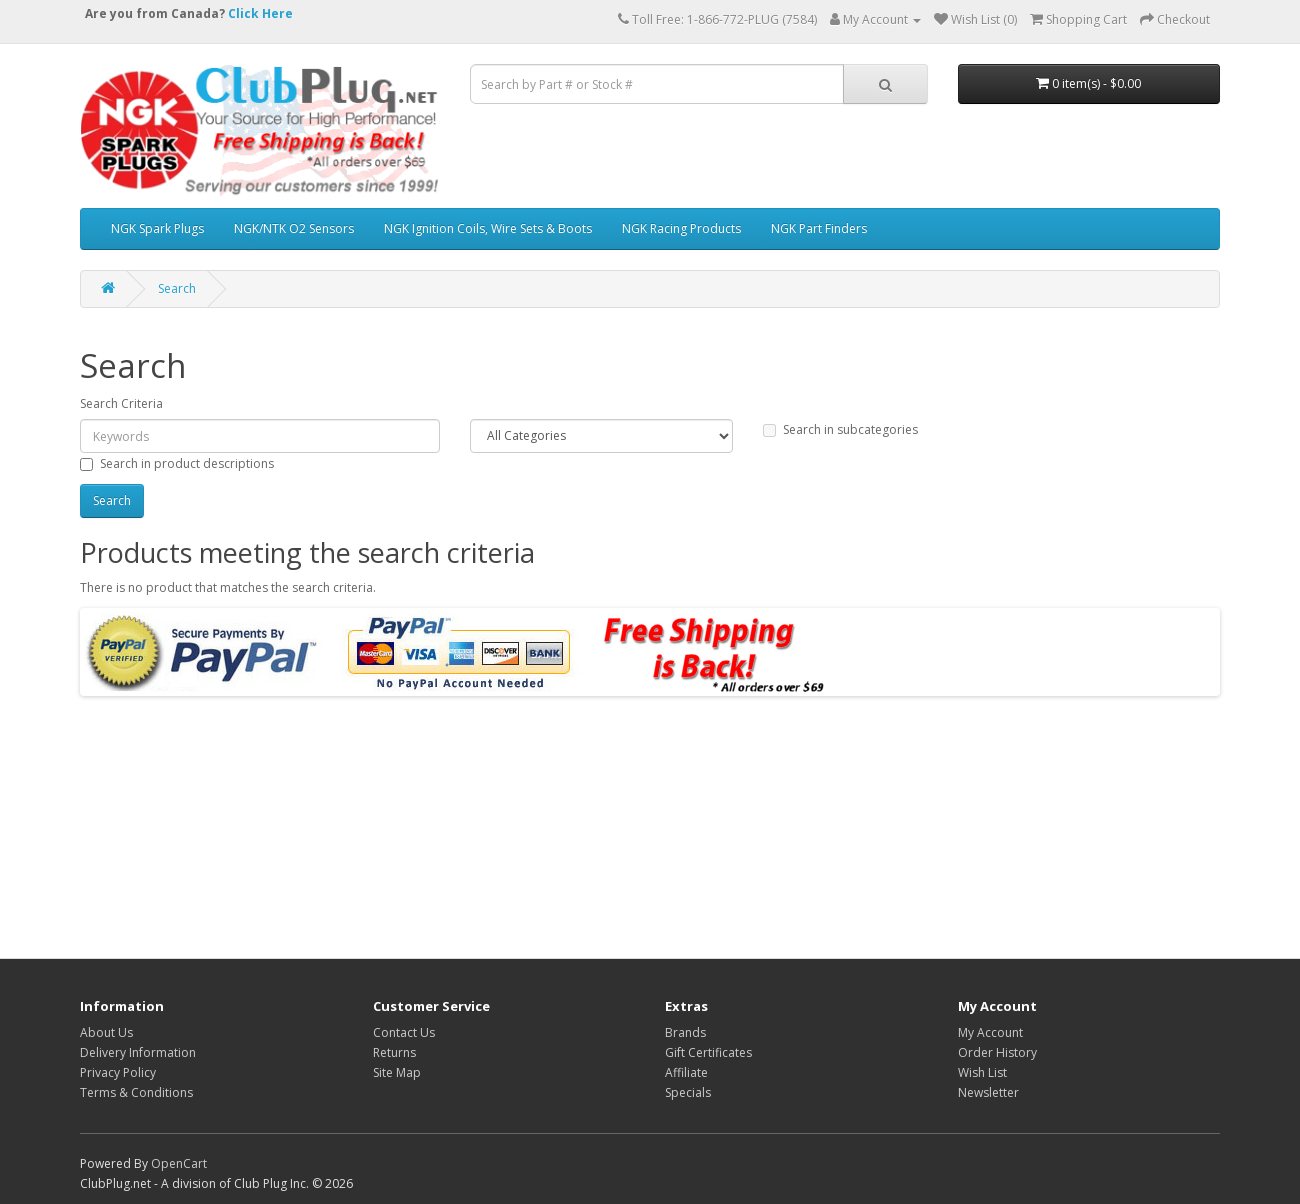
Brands (685, 1032)
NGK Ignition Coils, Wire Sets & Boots (488, 228)
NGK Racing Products (681, 228)
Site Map (397, 1072)
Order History (997, 1052)
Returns (394, 1052)
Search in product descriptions (177, 463)
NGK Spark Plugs (157, 228)
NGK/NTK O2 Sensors (294, 228)
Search (177, 288)
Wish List (982, 1072)
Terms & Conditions (136, 1092)
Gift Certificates (708, 1052)
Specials (688, 1092)
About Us (106, 1032)
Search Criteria (121, 403)
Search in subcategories (840, 429)
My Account (990, 1032)
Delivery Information (138, 1052)
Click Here (260, 13)
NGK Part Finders (819, 228)
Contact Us (404, 1032)
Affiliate (686, 1072)
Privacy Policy (118, 1072)
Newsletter (988, 1092)
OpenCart (179, 1163)
